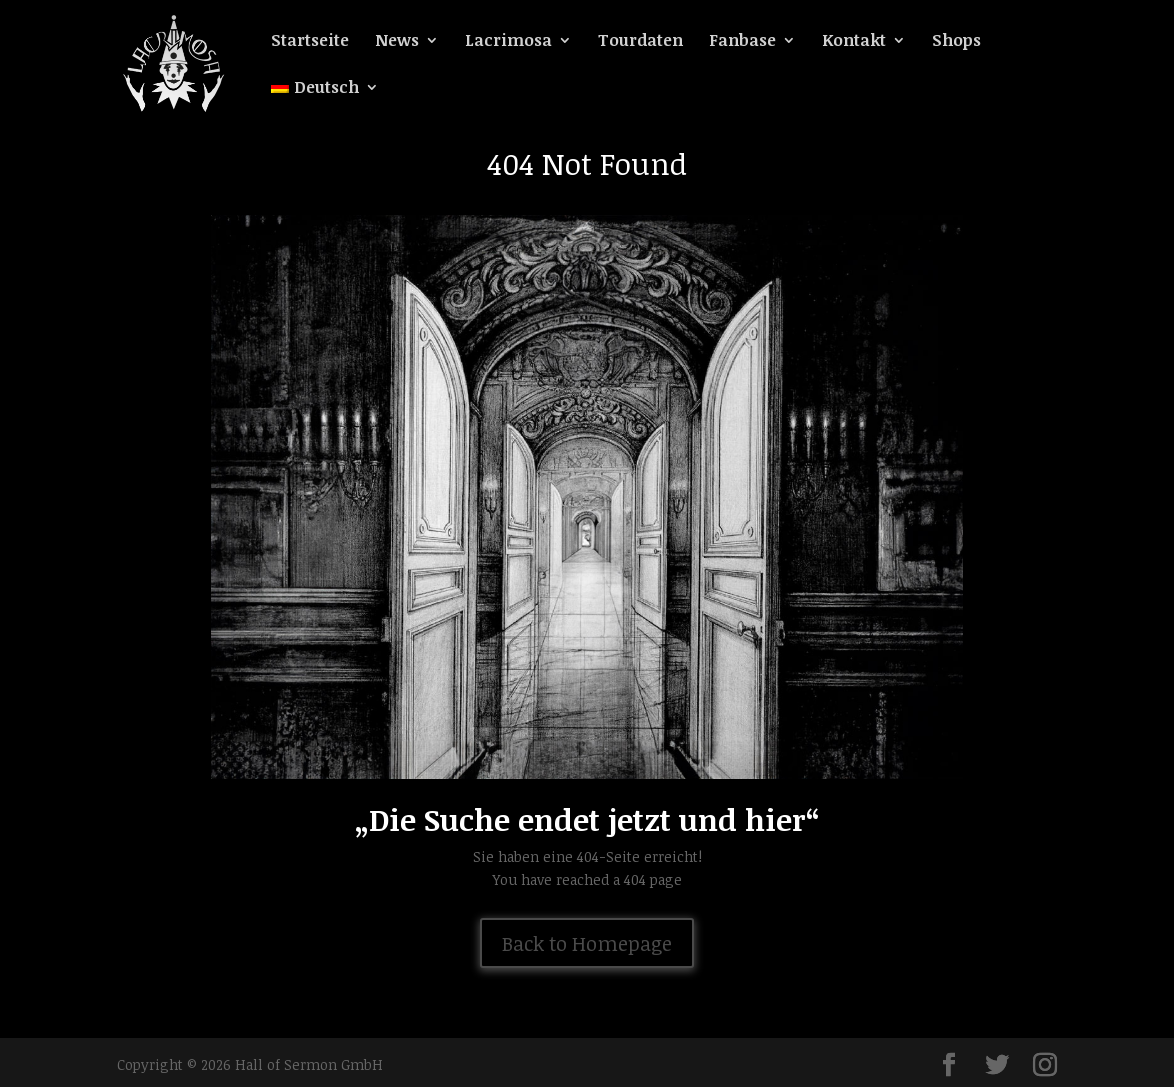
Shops (956, 42)
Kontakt (854, 42)
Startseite (310, 42)
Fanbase (742, 42)
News (397, 42)
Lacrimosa (508, 42)
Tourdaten (640, 42)
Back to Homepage (587, 943)
